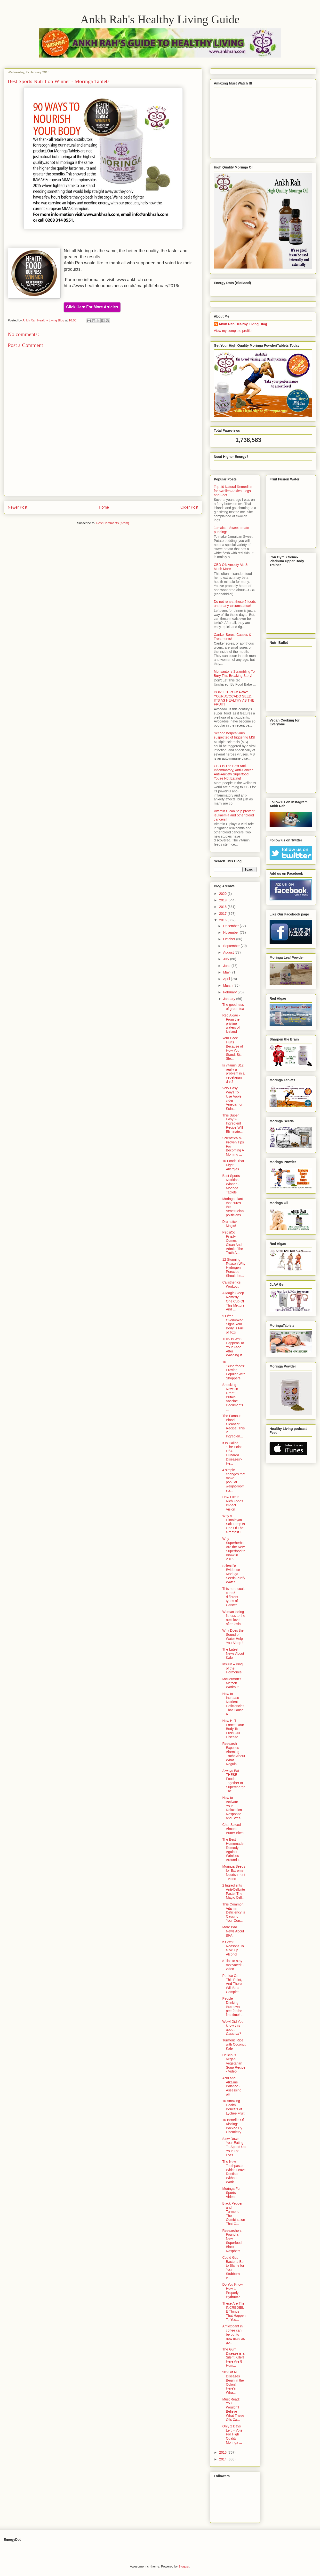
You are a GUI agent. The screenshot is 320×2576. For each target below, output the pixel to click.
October (229, 939)
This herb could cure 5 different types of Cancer (234, 1597)
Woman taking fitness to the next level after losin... (233, 1618)
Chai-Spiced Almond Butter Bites (232, 1829)
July (226, 959)
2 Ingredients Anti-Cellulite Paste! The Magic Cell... (233, 1891)
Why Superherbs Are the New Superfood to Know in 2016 (233, 1549)
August (228, 952)
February (230, 992)
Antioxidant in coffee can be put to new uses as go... (233, 2334)
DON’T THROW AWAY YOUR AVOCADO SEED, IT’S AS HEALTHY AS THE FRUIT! (234, 698)
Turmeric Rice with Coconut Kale (234, 2044)
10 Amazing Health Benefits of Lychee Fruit (233, 2107)
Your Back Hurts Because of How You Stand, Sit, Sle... (232, 1048)
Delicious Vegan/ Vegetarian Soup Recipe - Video (233, 2063)
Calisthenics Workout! (231, 1284)
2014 (223, 2459)
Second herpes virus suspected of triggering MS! (234, 735)
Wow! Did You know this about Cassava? (232, 2028)
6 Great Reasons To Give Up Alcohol (233, 1948)
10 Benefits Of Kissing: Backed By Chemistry (233, 2126)
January (229, 999)
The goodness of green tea (233, 1007)
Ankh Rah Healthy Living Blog (243, 324)
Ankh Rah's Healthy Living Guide (160, 19)
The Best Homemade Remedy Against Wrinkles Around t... (232, 1850)
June (227, 966)
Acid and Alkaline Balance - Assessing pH (231, 2086)
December (231, 926)
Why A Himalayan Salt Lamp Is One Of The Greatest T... (233, 1524)
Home (104, 507)
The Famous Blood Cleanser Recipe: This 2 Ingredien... (233, 1426)
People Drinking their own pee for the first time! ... (232, 2007)
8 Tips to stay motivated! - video (233, 1965)
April (227, 979)
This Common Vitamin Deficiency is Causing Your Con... (233, 1912)
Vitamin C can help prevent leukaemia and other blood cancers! (234, 815)
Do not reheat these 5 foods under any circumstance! (235, 604)
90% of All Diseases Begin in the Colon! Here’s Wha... (233, 2382)
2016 (223, 920)
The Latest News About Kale (233, 1653)
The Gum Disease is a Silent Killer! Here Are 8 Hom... (233, 2357)
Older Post (189, 507)
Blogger (183, 2566)
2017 (223, 913)
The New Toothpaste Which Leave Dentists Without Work (234, 2172)
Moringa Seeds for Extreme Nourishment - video (233, 1872)
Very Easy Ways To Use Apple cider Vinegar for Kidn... (232, 1098)
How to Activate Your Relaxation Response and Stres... (232, 1808)
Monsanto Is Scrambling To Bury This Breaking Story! (234, 674)
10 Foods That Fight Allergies (233, 1165)
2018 (223, 907)
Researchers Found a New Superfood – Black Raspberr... (233, 2241)
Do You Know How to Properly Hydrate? (232, 2290)
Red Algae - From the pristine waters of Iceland (231, 1023)
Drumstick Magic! (229, 1224)
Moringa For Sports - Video (231, 2193)
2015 (223, 2452)
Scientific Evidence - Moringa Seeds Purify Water (233, 1574)
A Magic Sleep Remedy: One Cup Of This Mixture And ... (233, 1301)
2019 (223, 900)
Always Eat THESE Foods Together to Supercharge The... (233, 1781)
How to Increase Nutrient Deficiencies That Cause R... (233, 1704)
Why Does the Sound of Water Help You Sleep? (233, 1636)
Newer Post (17, 507)
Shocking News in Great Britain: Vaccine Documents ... (232, 1397)
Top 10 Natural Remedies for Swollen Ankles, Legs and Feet (233, 491)
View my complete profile (232, 331)
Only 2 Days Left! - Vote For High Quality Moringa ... (232, 2434)
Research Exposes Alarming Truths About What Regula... (233, 1754)
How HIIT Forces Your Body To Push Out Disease (233, 1729)
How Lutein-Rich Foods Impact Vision (232, 1503)
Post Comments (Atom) (112, 523)
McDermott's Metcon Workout (231, 1683)
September (231, 946)
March (228, 985)
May (226, 972)
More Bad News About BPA (233, 1931)
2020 (223, 894)
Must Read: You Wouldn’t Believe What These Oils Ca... (233, 2409)
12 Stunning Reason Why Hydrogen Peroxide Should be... (233, 1268)
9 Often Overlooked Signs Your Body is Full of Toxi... (232, 1324)
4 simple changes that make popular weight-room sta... (233, 1480)
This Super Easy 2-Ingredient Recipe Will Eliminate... (232, 1123)
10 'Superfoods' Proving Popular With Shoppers (233, 1370)
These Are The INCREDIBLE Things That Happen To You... (234, 2311)
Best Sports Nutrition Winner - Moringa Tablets (231, 1184)
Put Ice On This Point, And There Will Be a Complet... (232, 1984)
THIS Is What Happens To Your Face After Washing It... (233, 1347)
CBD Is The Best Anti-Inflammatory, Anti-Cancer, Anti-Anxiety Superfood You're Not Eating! (234, 772)
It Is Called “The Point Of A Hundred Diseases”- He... (232, 1453)
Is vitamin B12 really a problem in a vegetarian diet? (233, 1073)
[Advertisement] (103, 477)
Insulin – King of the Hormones (232, 1668)
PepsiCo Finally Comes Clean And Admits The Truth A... (232, 1242)
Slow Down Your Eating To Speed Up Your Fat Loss (234, 2147)
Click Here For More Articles (92, 307)
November (231, 932)
